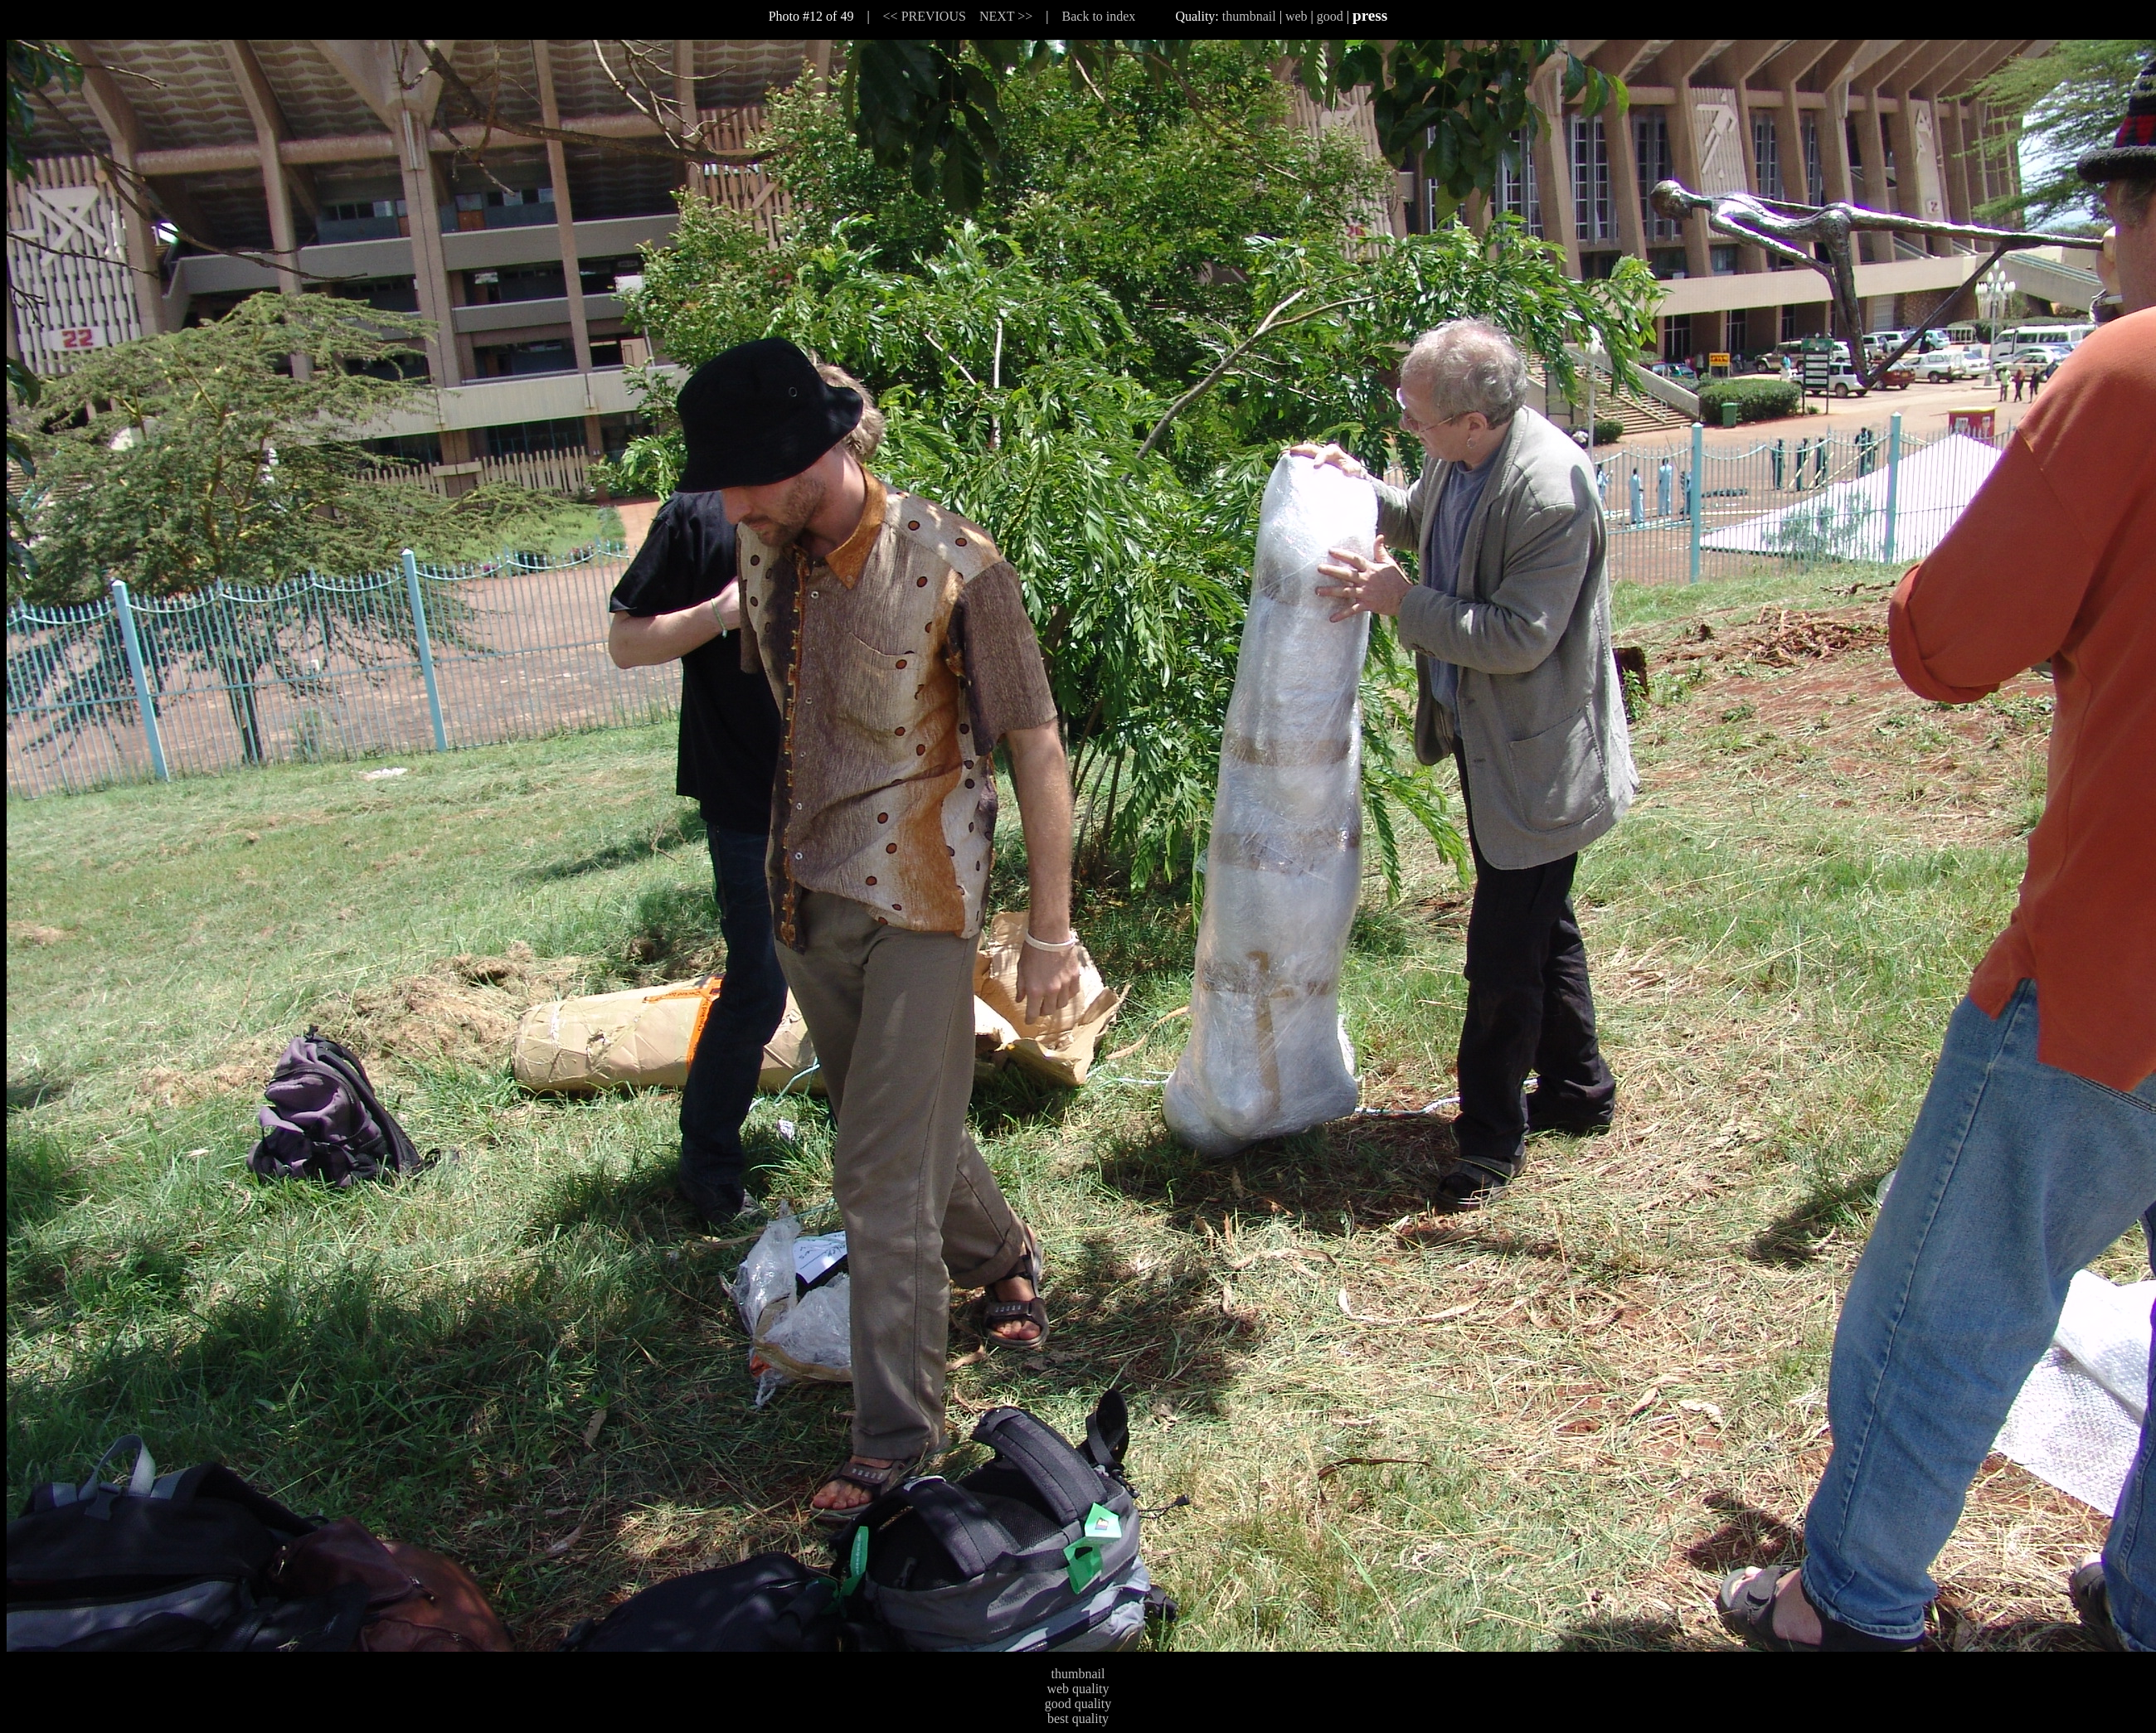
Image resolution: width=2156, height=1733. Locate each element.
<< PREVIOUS (924, 16)
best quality (1078, 1718)
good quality (1078, 1704)
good (1330, 16)
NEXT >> (1005, 16)
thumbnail (1249, 16)
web (1296, 16)
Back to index (1099, 16)
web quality (1077, 1689)
